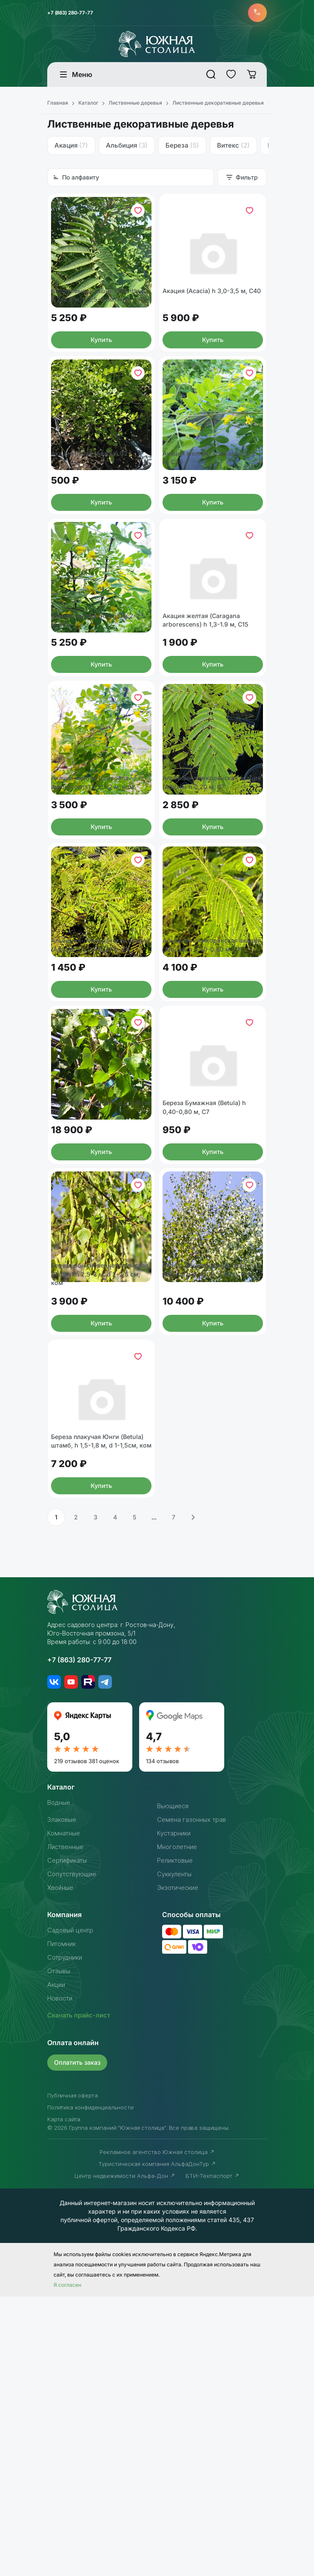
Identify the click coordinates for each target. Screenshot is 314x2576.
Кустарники (176, 2113)
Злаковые (63, 2099)
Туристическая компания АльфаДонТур (157, 2443)
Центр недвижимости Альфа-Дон (124, 2455)
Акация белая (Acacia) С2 (94, 525)
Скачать (81, 2295)
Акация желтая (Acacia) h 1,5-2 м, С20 (212, 530)
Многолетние (179, 2126)
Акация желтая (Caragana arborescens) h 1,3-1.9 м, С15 (211, 723)
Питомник (63, 2223)
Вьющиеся (174, 2085)
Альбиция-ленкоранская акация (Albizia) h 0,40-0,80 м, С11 (209, 1114)
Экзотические (180, 2167)
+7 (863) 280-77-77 (72, 14)
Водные (60, 2082)
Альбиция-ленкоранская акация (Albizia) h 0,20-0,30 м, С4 (97, 1114)
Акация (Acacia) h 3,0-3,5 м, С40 (210, 327)
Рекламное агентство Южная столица (157, 2431)
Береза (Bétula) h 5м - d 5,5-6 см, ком (100, 1313)
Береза (182, 148)
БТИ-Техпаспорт (213, 2455)
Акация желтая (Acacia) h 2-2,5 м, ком (98, 723)
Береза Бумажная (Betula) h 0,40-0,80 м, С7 (209, 1313)
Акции (57, 2264)
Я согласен (67, 2564)
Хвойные (61, 2167)
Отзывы (60, 2250)
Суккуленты (176, 2153)
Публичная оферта (72, 2374)
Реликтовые (177, 2140)
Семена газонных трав (194, 2099)
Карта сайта (63, 2398)
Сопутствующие (74, 2153)
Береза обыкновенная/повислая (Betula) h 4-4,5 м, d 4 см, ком (213, 1511)
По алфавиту (76, 179)
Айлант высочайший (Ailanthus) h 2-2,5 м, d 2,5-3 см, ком (99, 332)
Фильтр (242, 179)
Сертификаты (69, 2140)
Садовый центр (73, 2210)
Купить (101, 383)
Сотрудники (66, 2237)
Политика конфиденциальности (90, 2386)
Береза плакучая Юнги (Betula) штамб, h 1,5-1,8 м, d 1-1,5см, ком (99, 1714)
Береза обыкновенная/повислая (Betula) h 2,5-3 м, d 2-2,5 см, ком (101, 1511)
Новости (61, 2278)
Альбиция (127, 148)
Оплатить (79, 2342)
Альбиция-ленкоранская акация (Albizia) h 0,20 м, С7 (210, 916)
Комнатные (65, 2113)
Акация (71, 148)
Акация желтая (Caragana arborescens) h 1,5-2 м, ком (97, 916)
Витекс (233, 148)
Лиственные (67, 2126)
